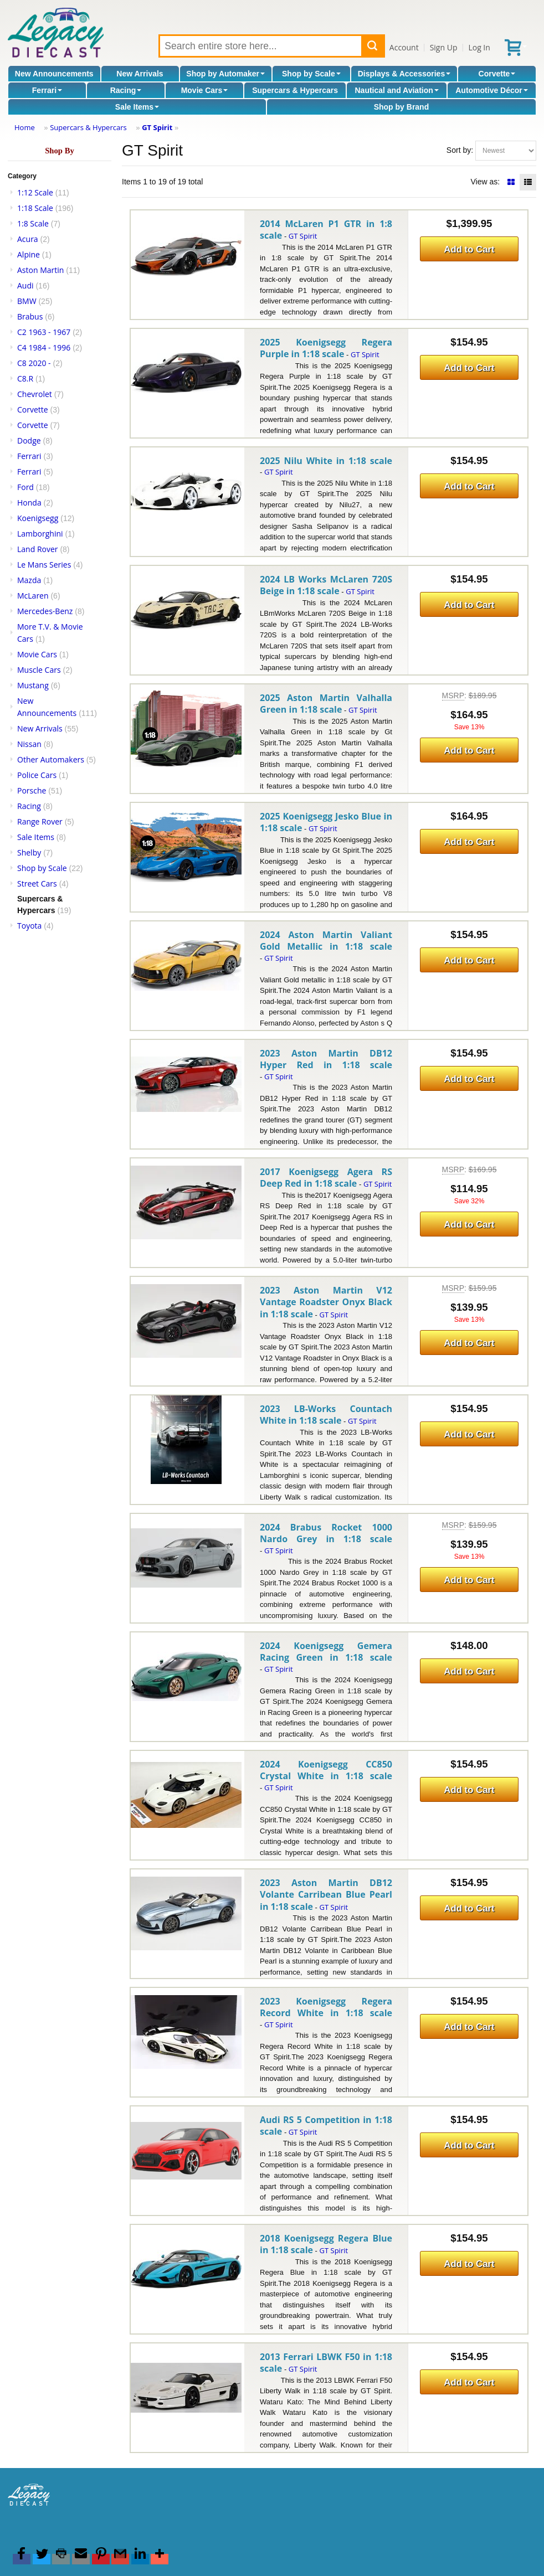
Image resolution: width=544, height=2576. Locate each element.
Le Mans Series (44, 564)
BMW (27, 301)
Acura (27, 239)
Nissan (29, 744)
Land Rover (37, 549)
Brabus (30, 316)
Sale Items (137, 106)
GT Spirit (157, 127)
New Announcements (54, 73)
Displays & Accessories (404, 73)
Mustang (33, 685)
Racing (126, 90)
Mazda (29, 580)
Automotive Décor (491, 90)
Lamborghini (40, 533)
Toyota (29, 925)
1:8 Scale (33, 223)
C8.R (25, 378)
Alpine (28, 254)
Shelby (29, 852)
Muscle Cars (39, 669)
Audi (25, 285)
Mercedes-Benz (45, 611)
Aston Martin (40, 270)
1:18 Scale (35, 208)
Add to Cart (469, 249)
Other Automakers (50, 759)
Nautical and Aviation (396, 90)
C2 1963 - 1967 (43, 332)
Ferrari (47, 90)
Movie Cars (204, 90)
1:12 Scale (35, 192)
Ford (25, 487)
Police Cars (37, 775)
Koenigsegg (37, 518)
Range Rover (40, 821)
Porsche (31, 790)
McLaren (33, 595)
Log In (479, 47)
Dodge (29, 440)
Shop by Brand (401, 106)
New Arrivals (139, 73)
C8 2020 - (34, 363)
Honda (29, 502)
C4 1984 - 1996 (43, 347)
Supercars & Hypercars (295, 90)
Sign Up (444, 47)
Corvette (497, 73)
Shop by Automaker (225, 73)
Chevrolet (34, 394)
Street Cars (37, 883)
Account (404, 47)
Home (24, 127)
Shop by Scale (311, 73)
